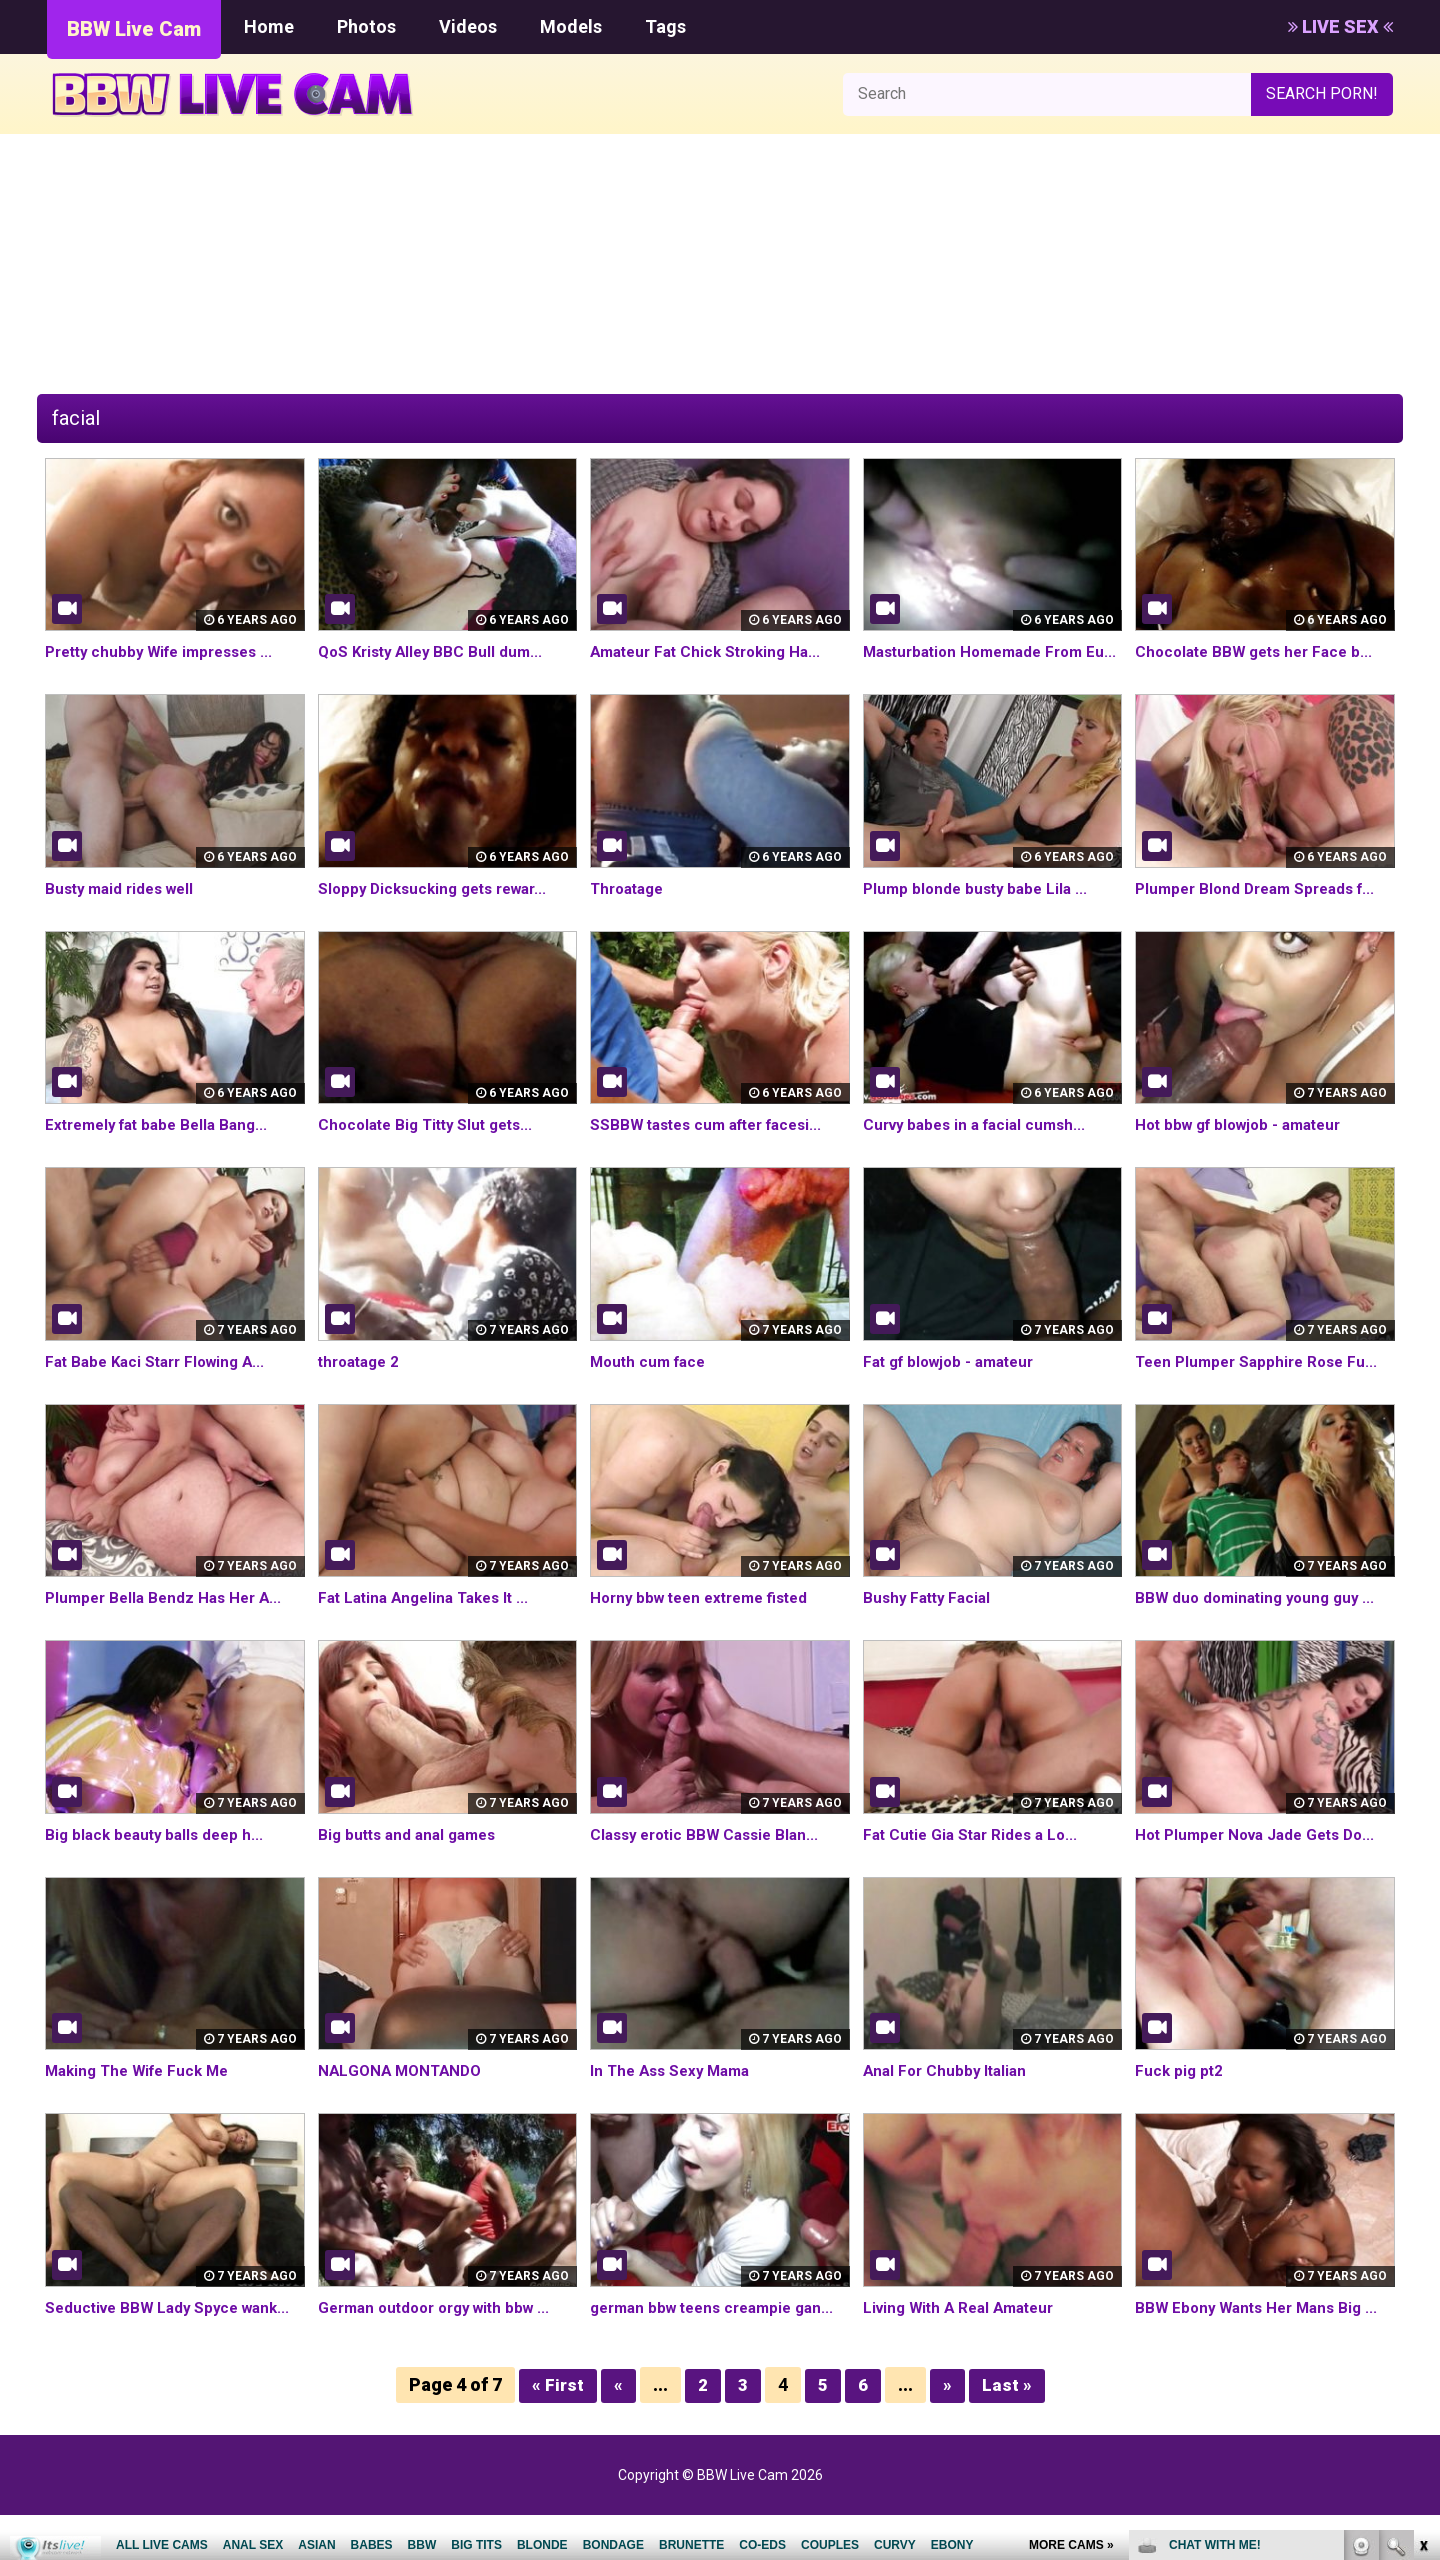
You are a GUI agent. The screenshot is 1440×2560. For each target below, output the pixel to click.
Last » (1007, 2430)
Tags (665, 26)
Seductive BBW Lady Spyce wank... (174, 2330)
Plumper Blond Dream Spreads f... (1262, 911)
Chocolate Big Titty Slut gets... (432, 1147)
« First (557, 2430)
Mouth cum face (651, 1384)
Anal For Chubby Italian (948, 2093)
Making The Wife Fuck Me (143, 2093)
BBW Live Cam (134, 29)
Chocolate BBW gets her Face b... (1260, 651)
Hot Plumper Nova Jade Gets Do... (1263, 1857)
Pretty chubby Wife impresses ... (167, 651)
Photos (366, 26)
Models (571, 26)
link (1422, 2247)
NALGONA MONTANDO (403, 2093)
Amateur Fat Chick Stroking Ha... (712, 651)
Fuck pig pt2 (1180, 2093)
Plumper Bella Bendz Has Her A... (169, 1620)
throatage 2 (362, 1384)
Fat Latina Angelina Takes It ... (430, 1620)
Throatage (630, 911)
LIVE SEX (1340, 26)
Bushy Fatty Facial (930, 1620)
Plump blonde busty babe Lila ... (980, 911)
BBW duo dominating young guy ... (1260, 1620)
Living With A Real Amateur (965, 2330)
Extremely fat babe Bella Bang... (164, 1147)
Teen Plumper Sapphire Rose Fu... (1262, 1384)
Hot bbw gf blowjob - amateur (1246, 1147)
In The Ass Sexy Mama (675, 2093)
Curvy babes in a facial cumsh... (981, 1147)
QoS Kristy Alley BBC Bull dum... (435, 651)
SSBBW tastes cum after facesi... (715, 1147)
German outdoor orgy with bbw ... (442, 2330)
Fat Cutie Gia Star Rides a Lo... (976, 1857)
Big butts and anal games (412, 1857)
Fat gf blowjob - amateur (955, 1384)
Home (269, 26)
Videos (468, 26)
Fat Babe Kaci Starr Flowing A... (162, 1384)
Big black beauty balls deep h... (159, 1857)
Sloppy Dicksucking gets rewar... (440, 911)
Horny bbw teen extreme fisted (707, 1620)
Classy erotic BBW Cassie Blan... (711, 1857)
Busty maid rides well (124, 911)
